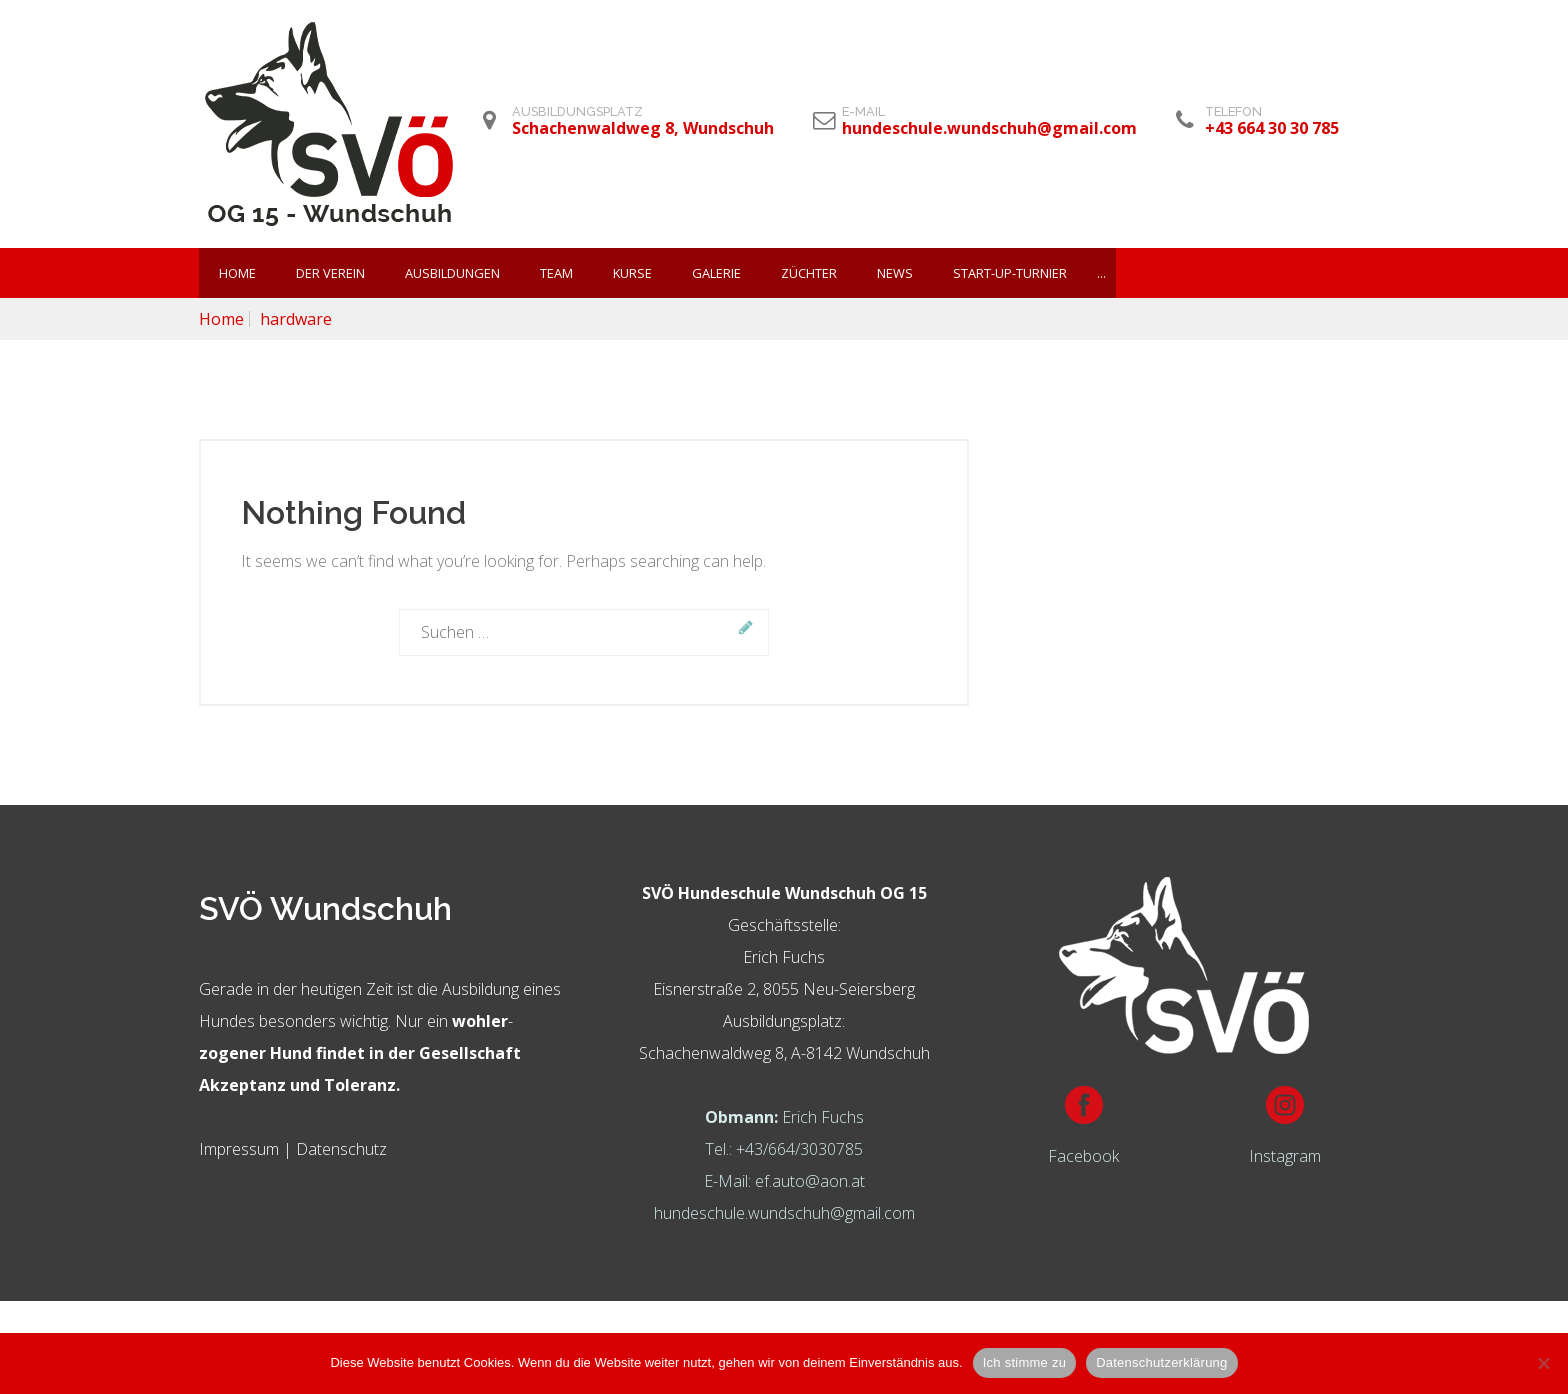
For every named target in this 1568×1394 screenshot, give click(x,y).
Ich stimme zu (1024, 1362)
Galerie (716, 273)
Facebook (1083, 1156)
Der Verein (330, 273)
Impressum (239, 1149)
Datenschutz (341, 1149)
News (895, 273)
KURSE (632, 273)
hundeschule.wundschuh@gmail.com (784, 1213)
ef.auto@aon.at (810, 1181)
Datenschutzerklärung (1161, 1362)
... (1101, 273)
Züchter (809, 273)
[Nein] (1543, 1363)
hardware (296, 319)
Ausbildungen (452, 273)
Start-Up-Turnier (1010, 273)
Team (556, 273)
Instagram (1285, 1156)
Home (237, 273)
